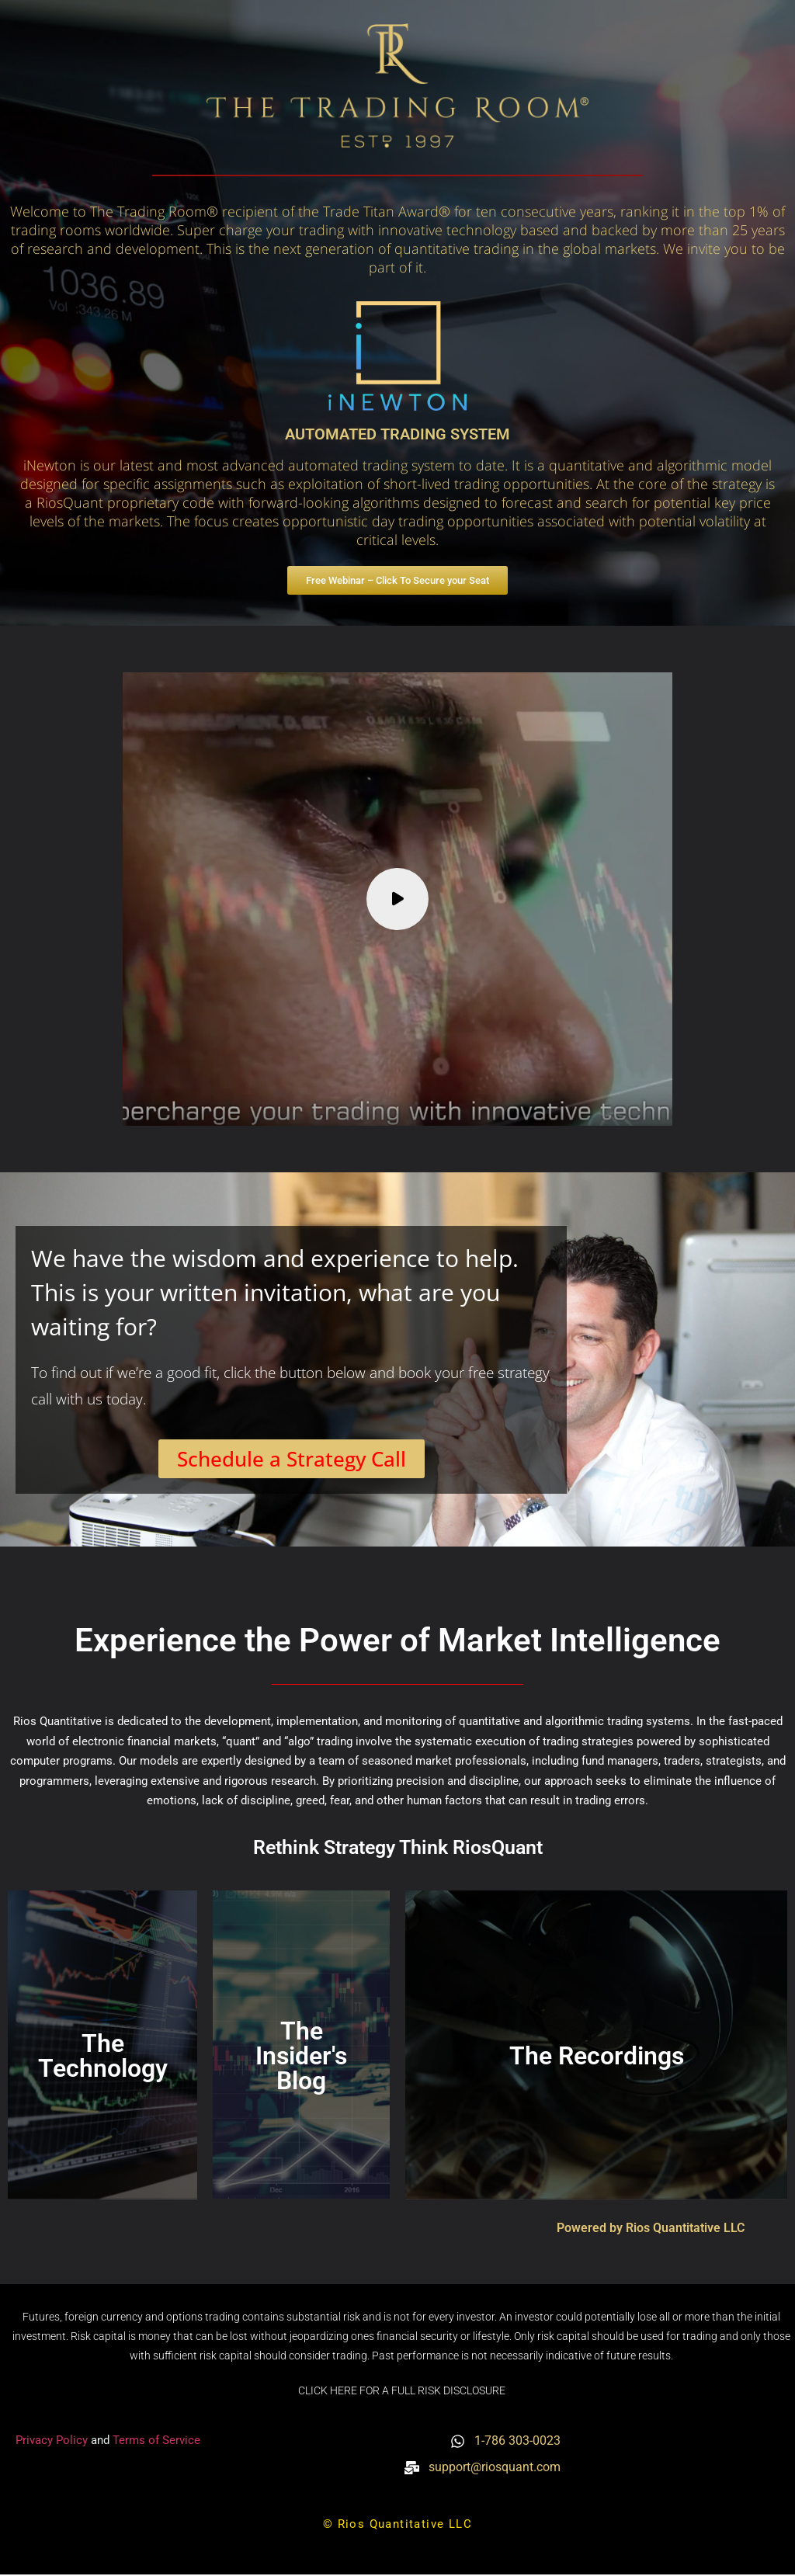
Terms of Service (156, 2441)
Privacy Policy (53, 2441)
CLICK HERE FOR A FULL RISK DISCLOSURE (401, 2392)
